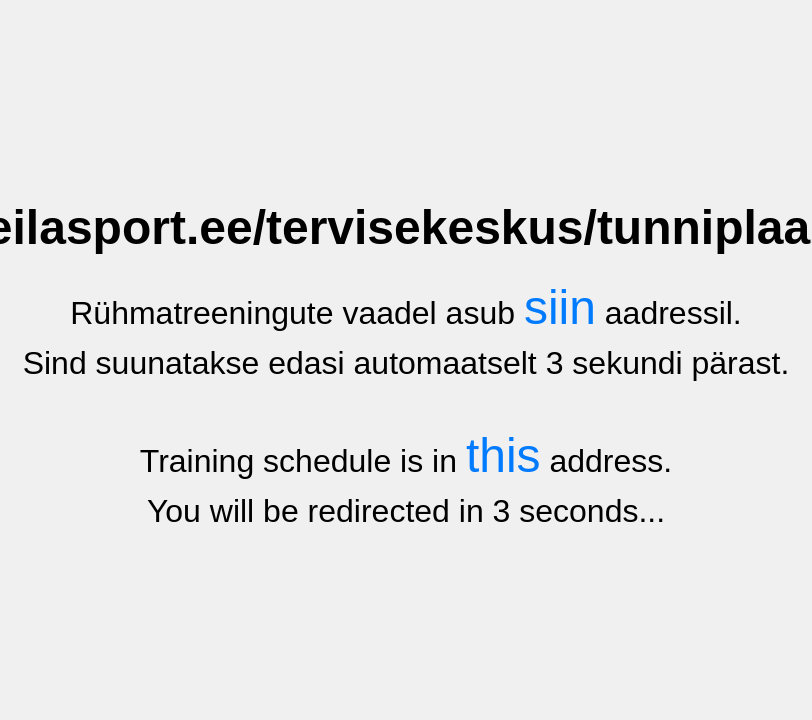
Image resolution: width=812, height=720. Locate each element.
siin (560, 307)
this (503, 455)
